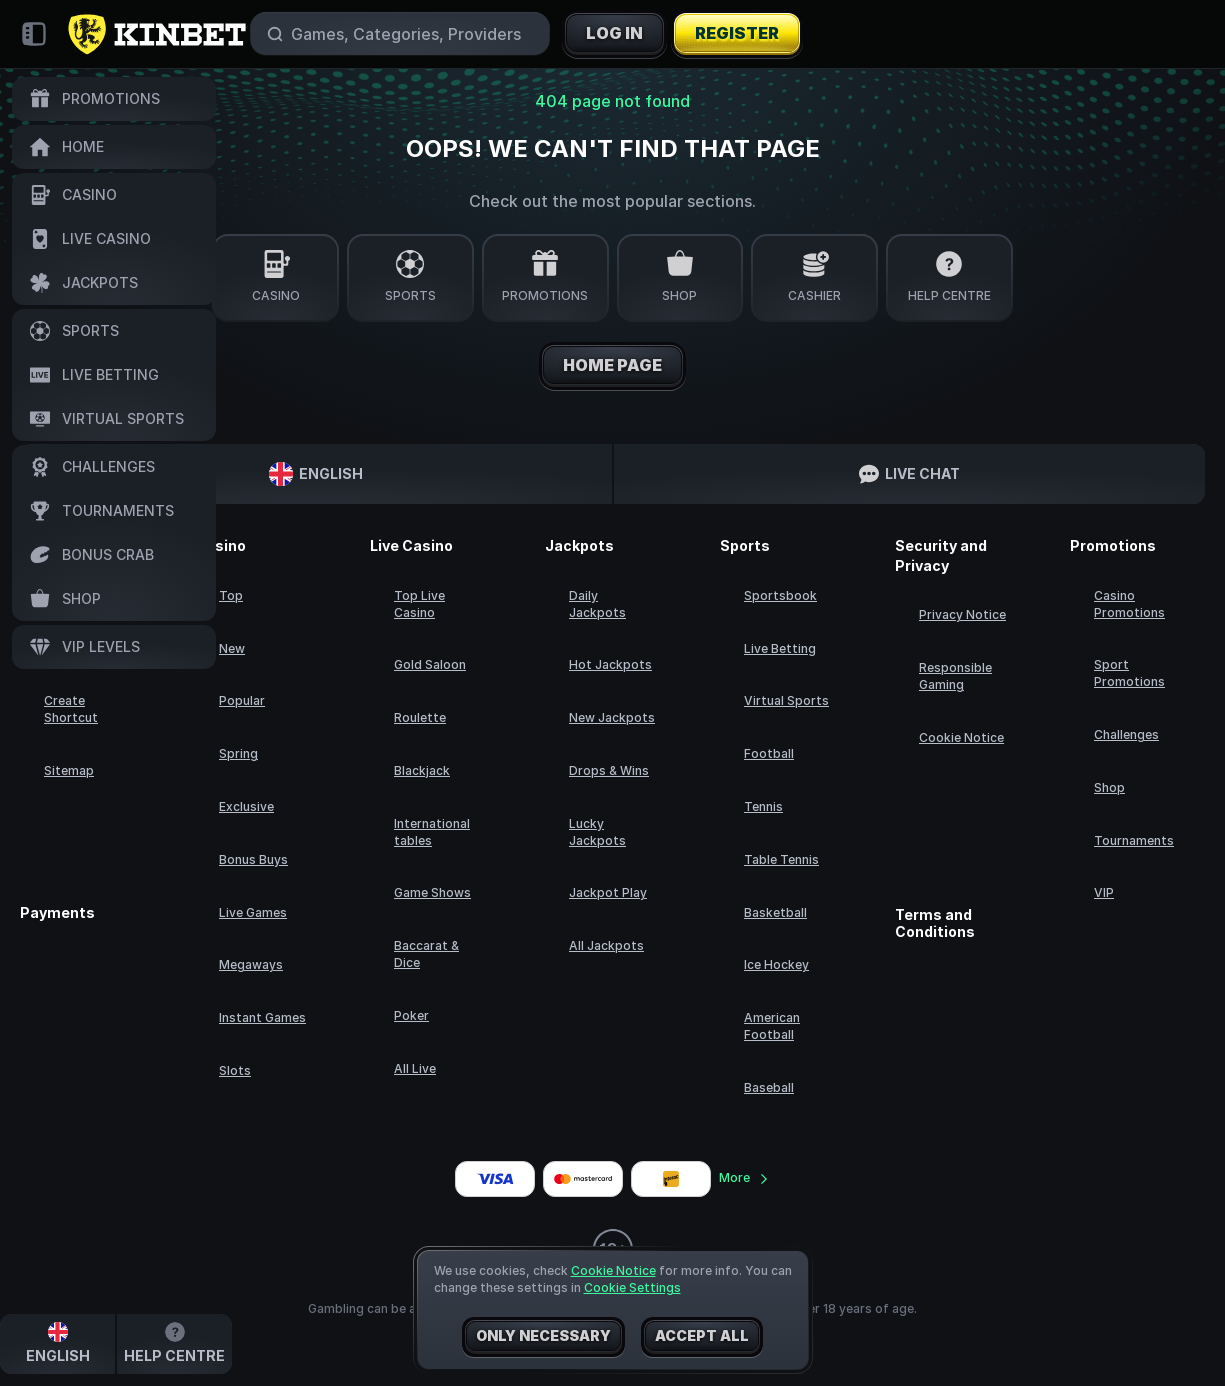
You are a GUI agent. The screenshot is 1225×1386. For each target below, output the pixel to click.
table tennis (781, 859)
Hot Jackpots (610, 664)
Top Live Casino (419, 604)
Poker (411, 1015)
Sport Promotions (1129, 673)
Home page (612, 366)
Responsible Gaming (955, 676)
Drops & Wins (609, 770)
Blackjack (422, 770)
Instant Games (262, 1017)
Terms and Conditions (935, 923)
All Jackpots (606, 945)
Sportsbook (780, 595)
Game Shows (432, 892)
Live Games (253, 912)
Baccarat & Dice (426, 954)
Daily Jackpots (597, 604)
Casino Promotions (1129, 604)
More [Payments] (744, 1177)
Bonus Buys (253, 859)
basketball (775, 912)
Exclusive (246, 806)
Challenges (1126, 734)
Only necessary (543, 1337)
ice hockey (776, 964)
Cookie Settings (632, 1288)
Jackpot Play (608, 892)
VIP (1104, 892)
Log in (614, 34)
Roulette (420, 717)
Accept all (702, 1337)
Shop (1109, 787)
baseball (769, 1087)
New (232, 648)
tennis (763, 806)
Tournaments (1134, 840)
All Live (415, 1068)
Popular (242, 700)
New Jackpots (612, 717)
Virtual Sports (786, 700)
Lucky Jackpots (597, 832)
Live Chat (909, 474)
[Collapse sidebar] (34, 34)
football (769, 753)
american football (772, 1026)
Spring (238, 753)
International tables (432, 832)
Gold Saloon (430, 664)
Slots (235, 1070)
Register (737, 34)
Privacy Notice (962, 614)
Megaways (251, 964)
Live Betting (780, 648)
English (316, 474)
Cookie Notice (961, 737)
